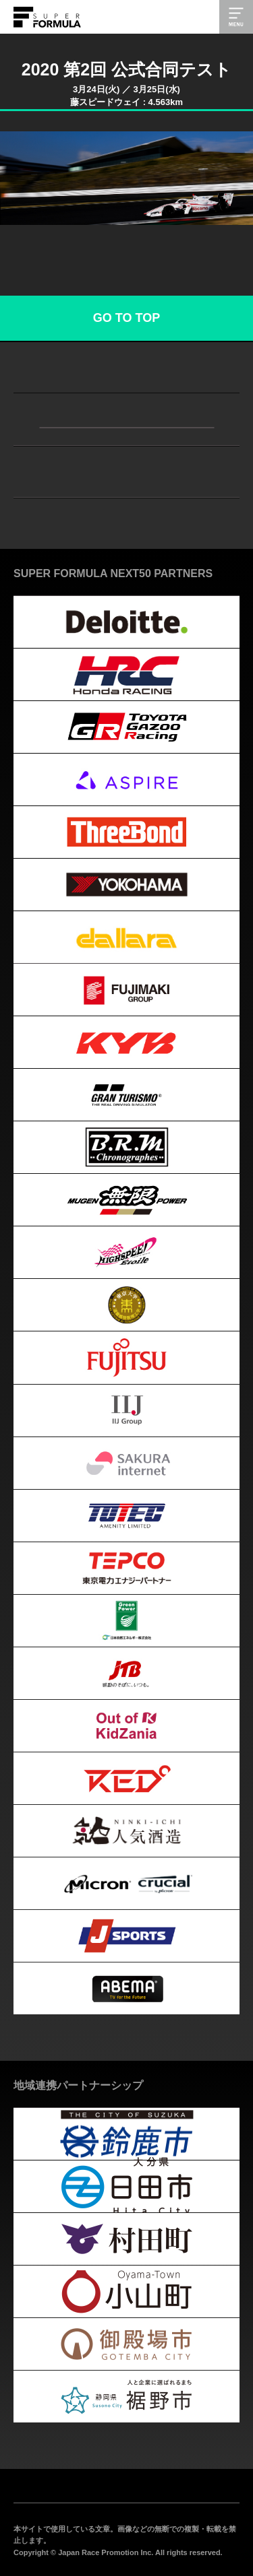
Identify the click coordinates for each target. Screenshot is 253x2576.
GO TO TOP (126, 318)
